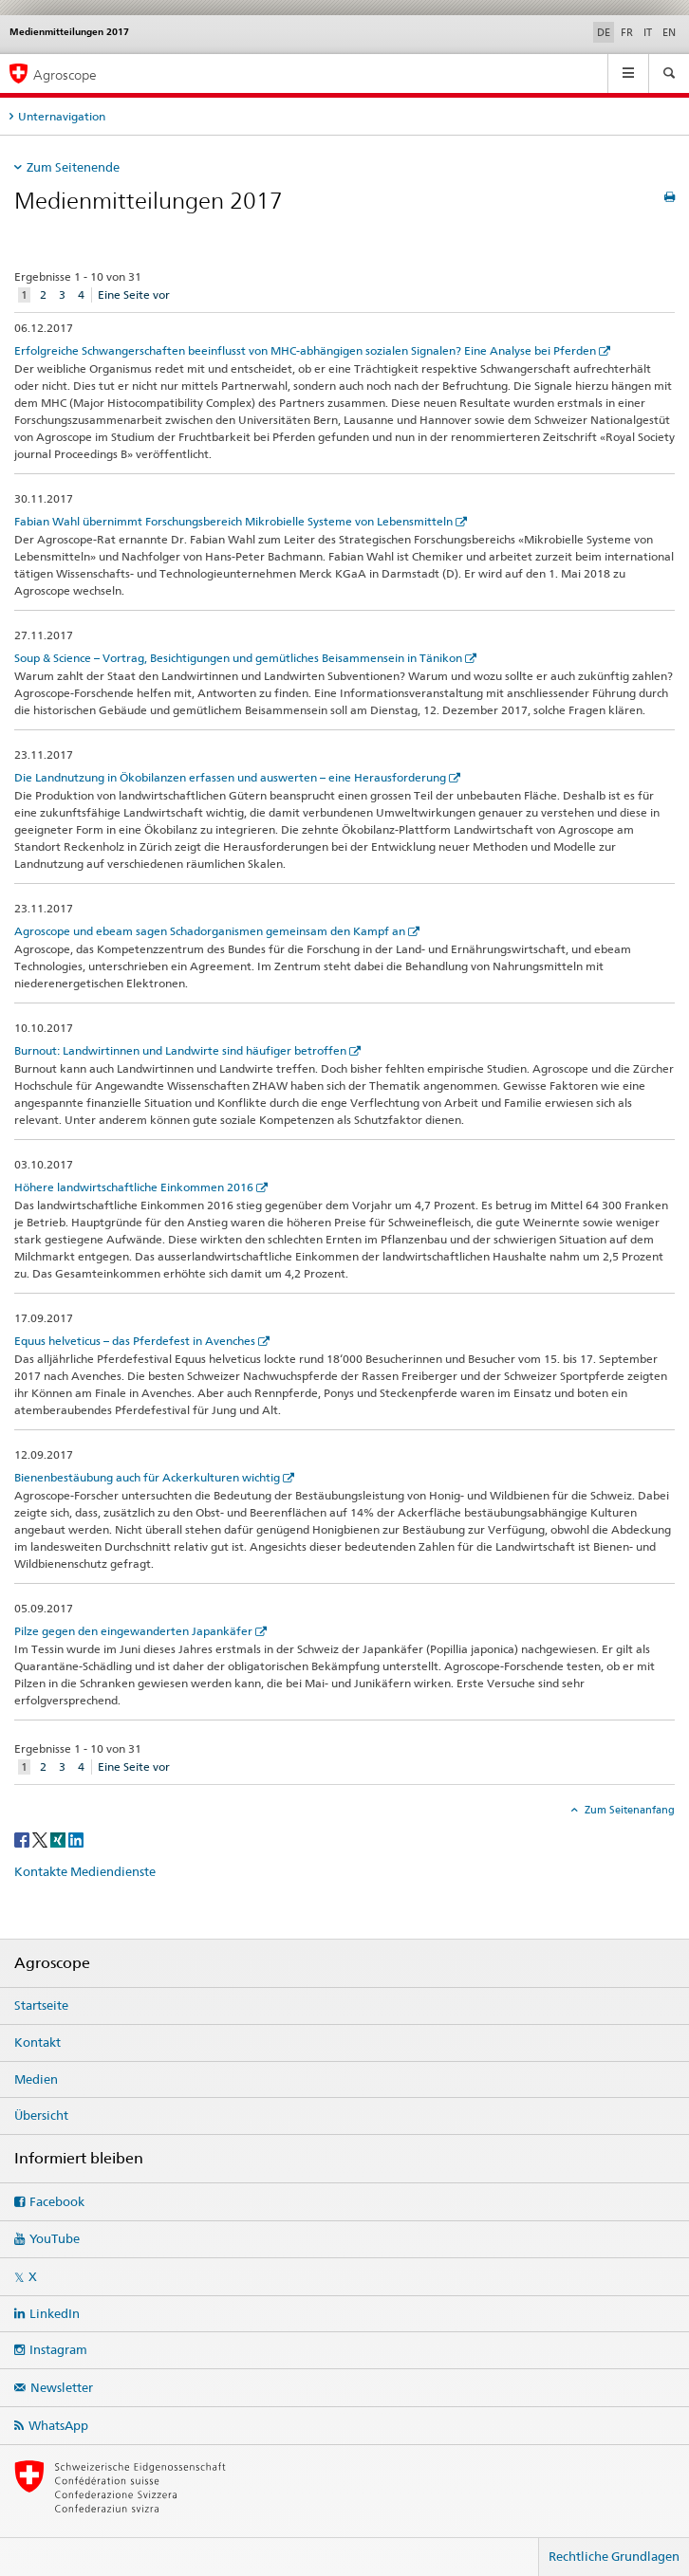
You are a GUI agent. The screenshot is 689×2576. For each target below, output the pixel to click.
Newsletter (61, 2387)
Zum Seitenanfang (628, 1809)
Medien (36, 2079)
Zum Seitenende (73, 167)
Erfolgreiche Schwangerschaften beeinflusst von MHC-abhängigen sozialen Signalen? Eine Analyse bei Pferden (305, 350)
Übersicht (41, 2115)
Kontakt (37, 2042)
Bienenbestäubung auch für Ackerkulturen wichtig (147, 1477)
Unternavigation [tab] (61, 116)
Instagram (58, 2349)
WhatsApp (58, 2425)
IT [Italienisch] (647, 32)
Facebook (56, 2201)
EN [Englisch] (669, 32)
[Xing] (59, 1838)
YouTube (54, 2238)
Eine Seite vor (134, 294)
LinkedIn (54, 2313)
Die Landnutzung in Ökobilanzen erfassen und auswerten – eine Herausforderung (230, 777)
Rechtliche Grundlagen (614, 2556)
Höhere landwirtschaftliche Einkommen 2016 (133, 1187)
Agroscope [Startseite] (65, 74)
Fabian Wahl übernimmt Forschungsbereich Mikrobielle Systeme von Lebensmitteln (233, 521)
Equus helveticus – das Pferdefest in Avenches (134, 1341)
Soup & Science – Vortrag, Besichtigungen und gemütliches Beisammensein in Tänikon (238, 658)
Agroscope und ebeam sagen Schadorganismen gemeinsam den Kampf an (209, 931)
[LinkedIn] (76, 1838)
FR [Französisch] (627, 32)
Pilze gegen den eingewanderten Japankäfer (133, 1631)
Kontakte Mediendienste (85, 1871)
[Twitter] (41, 1838)
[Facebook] (23, 1838)
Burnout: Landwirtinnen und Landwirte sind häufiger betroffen (180, 1050)
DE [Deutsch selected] (603, 32)
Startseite (41, 2005)
